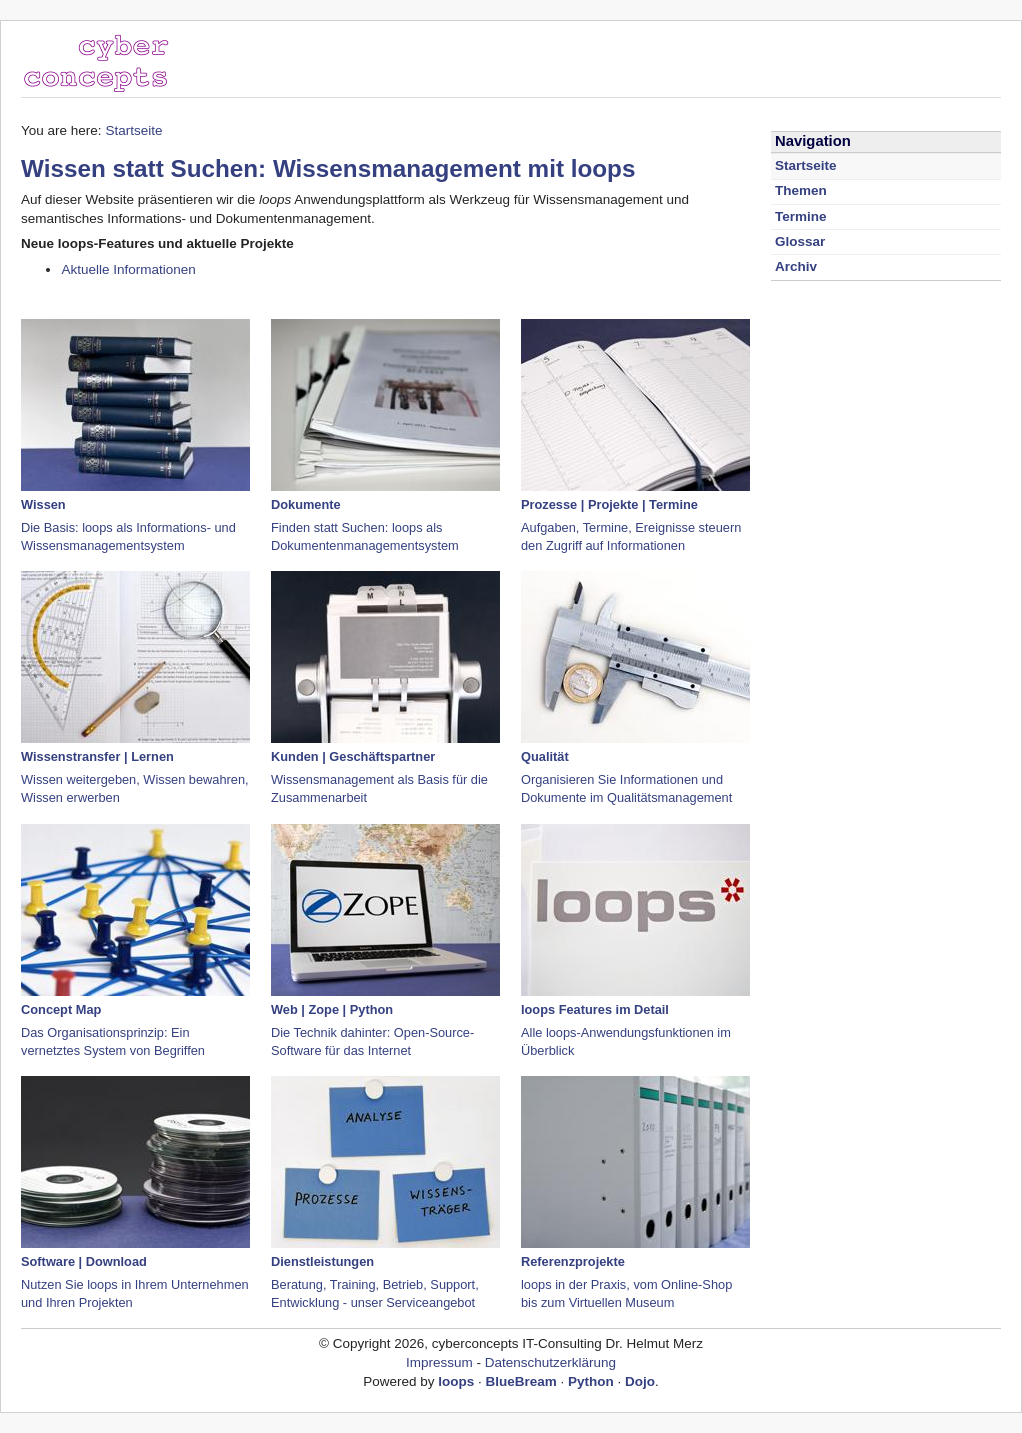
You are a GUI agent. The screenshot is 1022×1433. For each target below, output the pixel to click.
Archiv (796, 266)
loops (456, 1381)
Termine (800, 216)
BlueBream (521, 1381)
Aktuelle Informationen (128, 269)
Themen (801, 190)
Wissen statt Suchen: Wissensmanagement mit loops (328, 168)
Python (591, 1381)
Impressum (439, 1362)
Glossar (800, 241)
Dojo (640, 1381)
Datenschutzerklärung (550, 1362)
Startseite (133, 130)
